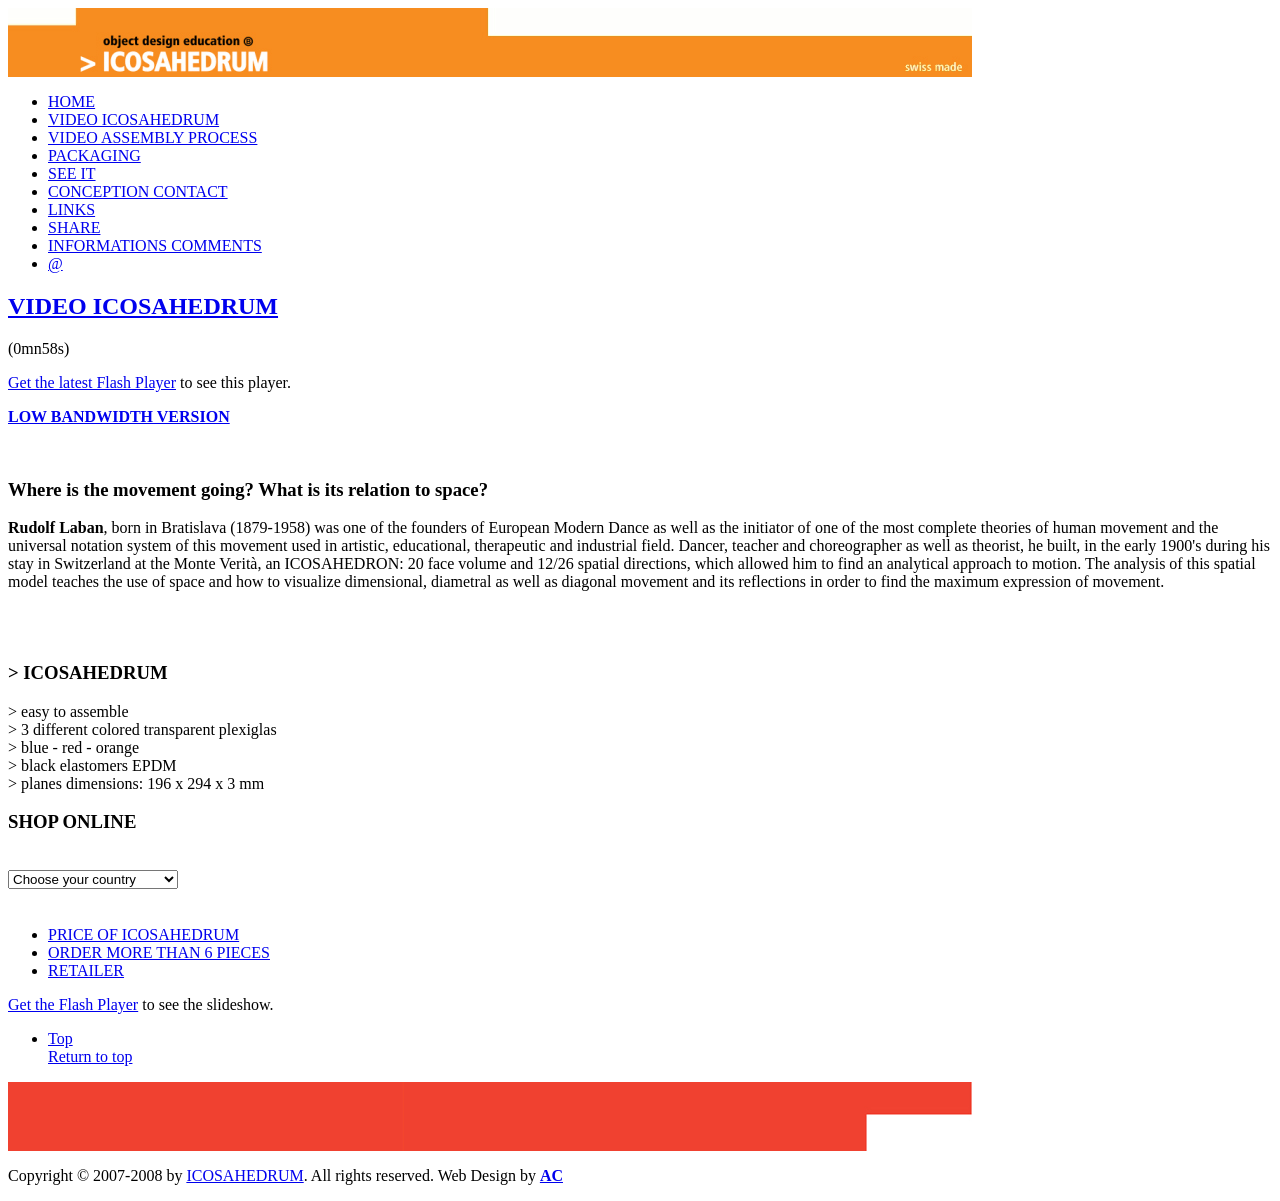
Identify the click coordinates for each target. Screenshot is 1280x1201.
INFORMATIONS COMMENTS (155, 245)
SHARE (74, 227)
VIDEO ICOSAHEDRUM (133, 119)
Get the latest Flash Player (92, 382)
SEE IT (72, 173)
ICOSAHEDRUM (244, 1175)
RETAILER (86, 970)
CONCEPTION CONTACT (138, 191)
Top (90, 1047)
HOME (71, 101)
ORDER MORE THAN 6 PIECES (159, 952)
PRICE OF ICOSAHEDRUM (143, 934)
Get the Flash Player (73, 1004)
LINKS (71, 209)
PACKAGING (94, 155)
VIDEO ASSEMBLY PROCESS (152, 137)
